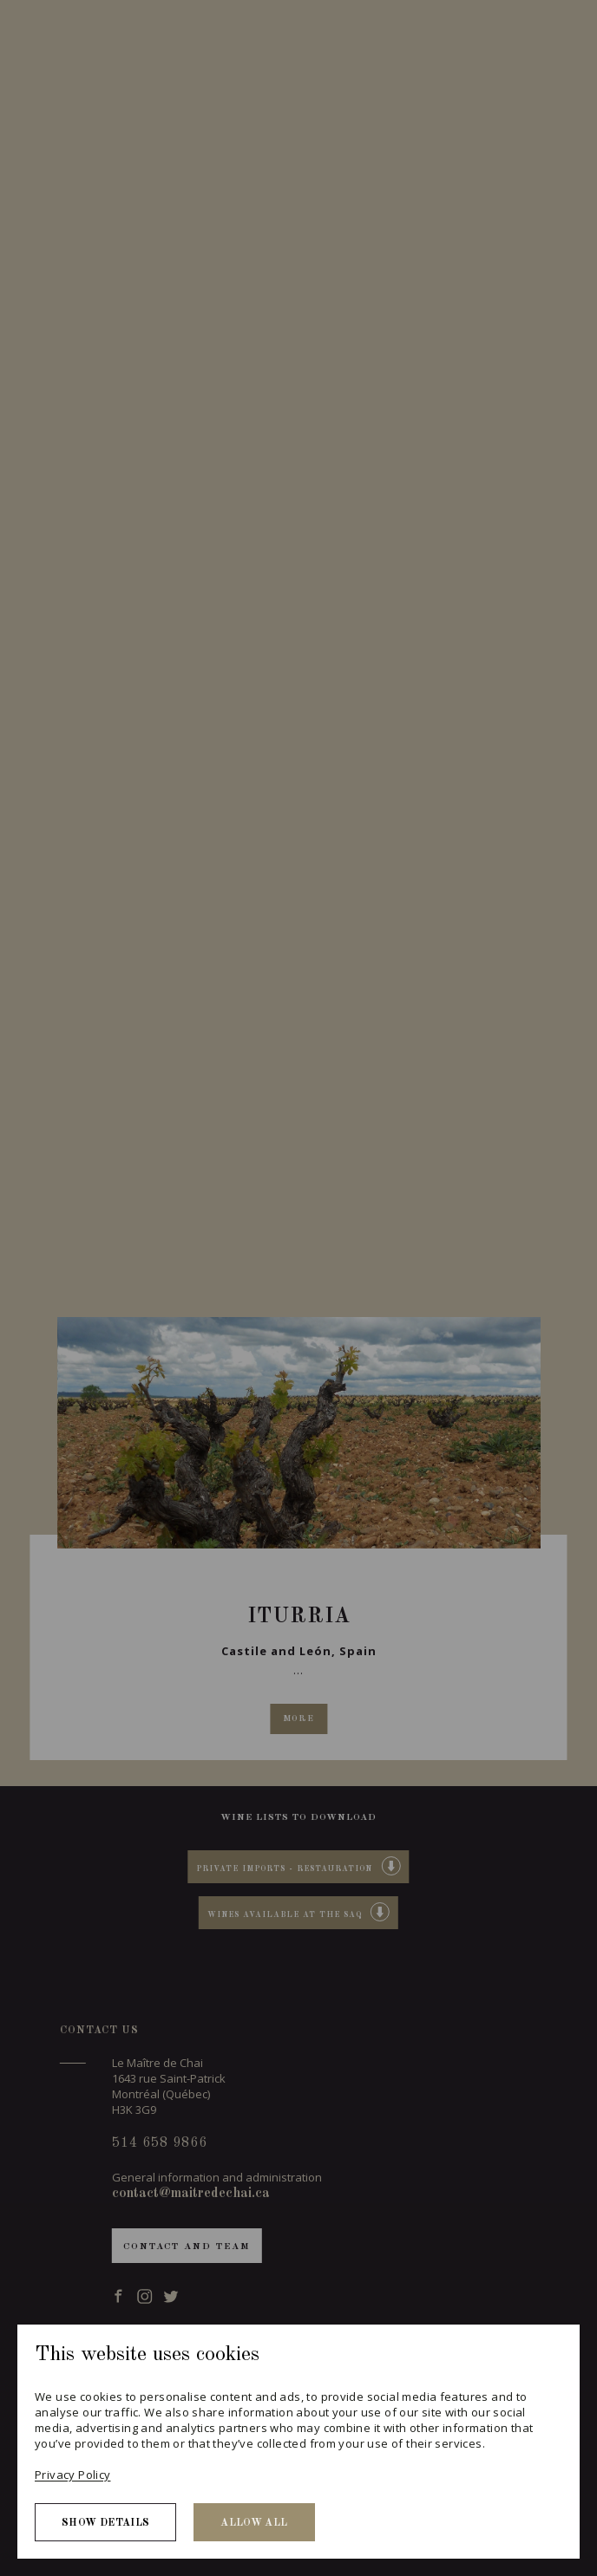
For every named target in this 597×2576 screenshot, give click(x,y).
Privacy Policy (72, 2474)
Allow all (253, 2523)
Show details (105, 2523)
